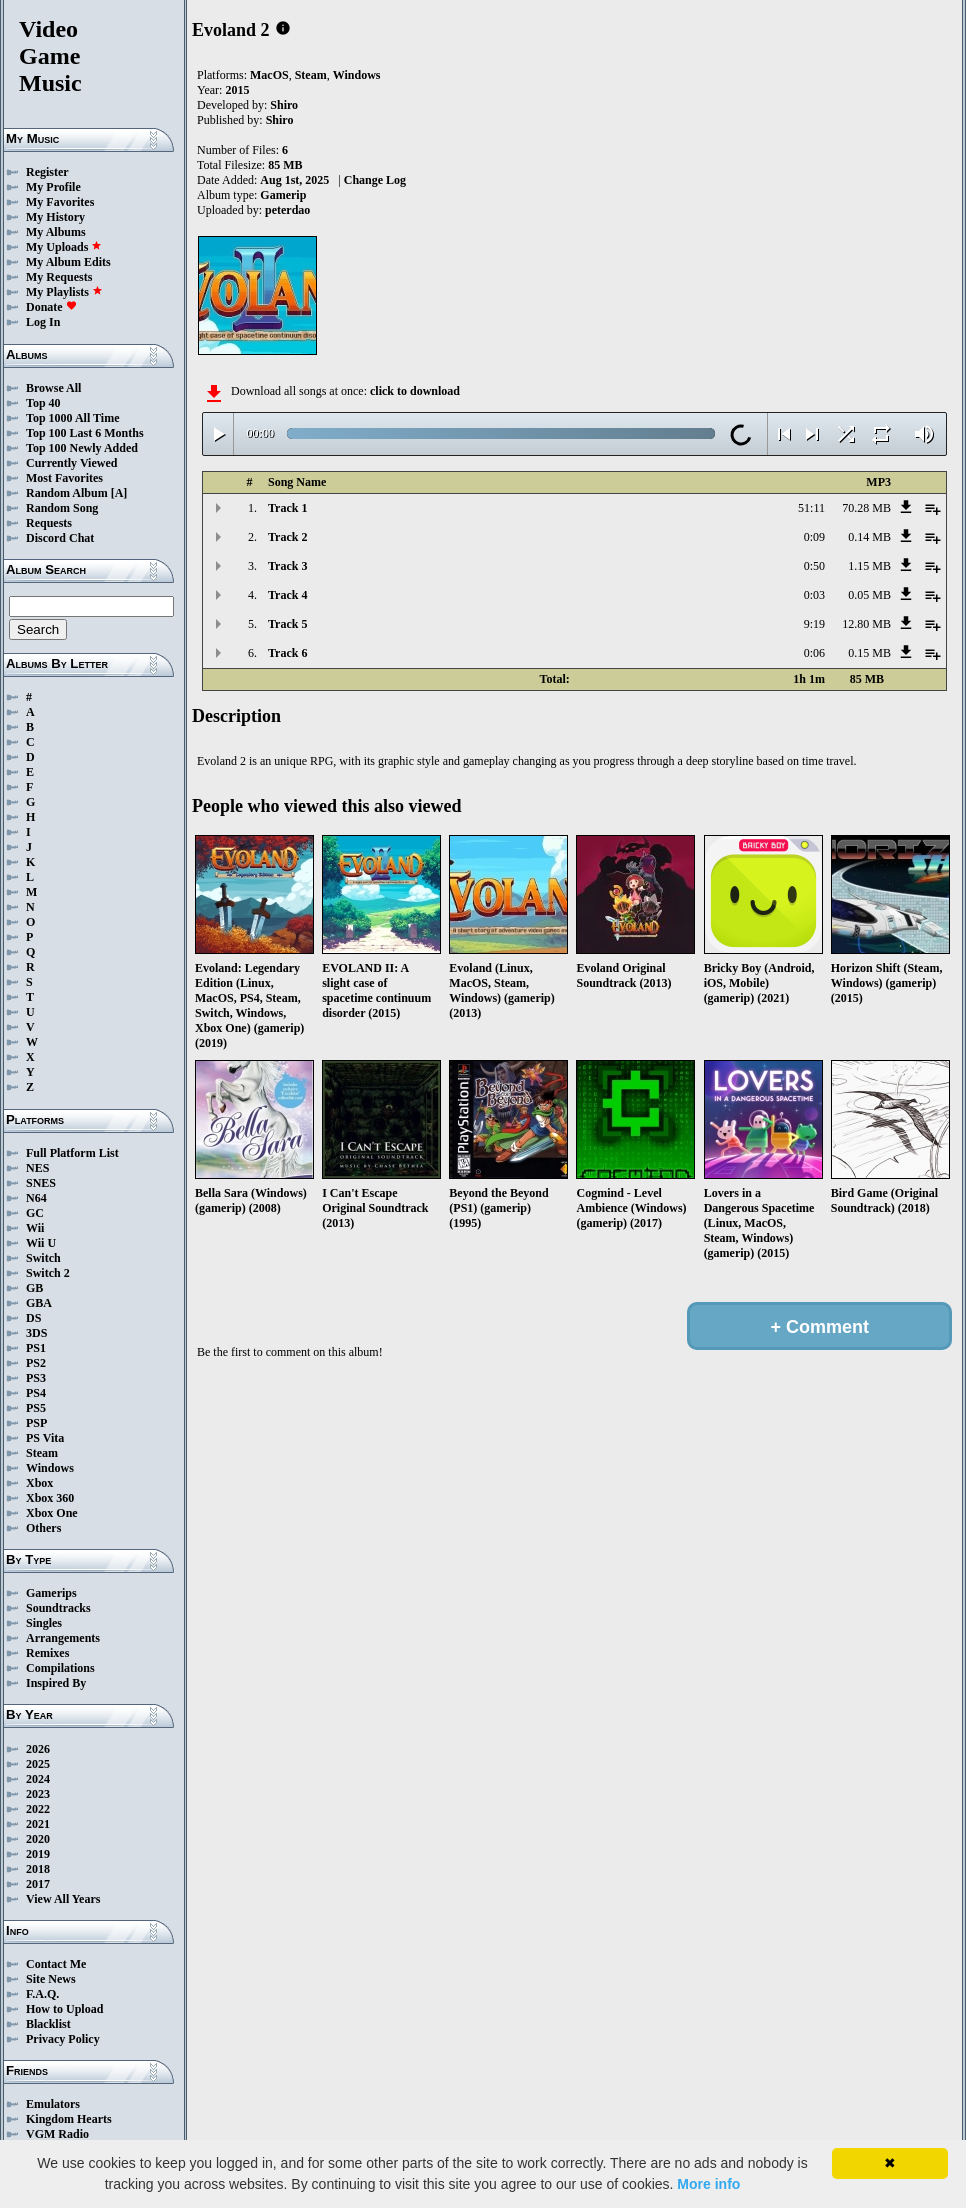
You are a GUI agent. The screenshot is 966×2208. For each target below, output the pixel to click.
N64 (36, 1198)
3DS (36, 1333)
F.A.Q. (42, 1994)
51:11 (811, 508)
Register (47, 172)
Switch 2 (48, 1273)
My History (55, 217)
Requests (49, 523)
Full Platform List (72, 1153)
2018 (38, 1869)
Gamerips (51, 1593)
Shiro (284, 105)
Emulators (53, 2104)
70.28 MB (866, 508)
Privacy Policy (63, 2039)
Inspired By (56, 1683)
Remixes (47, 1653)
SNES (41, 1183)
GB (34, 1288)
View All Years (63, 1899)
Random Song (62, 508)
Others (43, 1528)
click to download (415, 391)
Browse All (53, 388)
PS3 (36, 1378)
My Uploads (64, 247)
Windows (50, 1468)
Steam (42, 1453)
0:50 (814, 566)
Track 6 (287, 653)
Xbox (39, 1483)
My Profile (53, 187)
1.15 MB (869, 566)
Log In (43, 322)
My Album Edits (68, 262)
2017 (38, 1884)
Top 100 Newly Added (82, 448)
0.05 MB (869, 595)
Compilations (60, 1668)
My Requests (59, 277)
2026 (38, 1749)
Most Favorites (64, 478)
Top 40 (43, 403)
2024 (38, 1779)
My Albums (56, 232)
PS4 (36, 1393)
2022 (38, 1809)
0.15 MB (869, 653)
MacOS (269, 75)
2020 (38, 1839)
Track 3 (287, 566)
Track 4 (287, 595)
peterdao (287, 210)
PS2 (36, 1363)
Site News (51, 1979)
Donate (51, 307)
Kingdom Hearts (69, 2119)
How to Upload (64, 2009)
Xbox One (52, 1513)
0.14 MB (869, 537)
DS (33, 1318)
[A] (119, 493)
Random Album (67, 493)
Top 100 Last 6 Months (85, 433)
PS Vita (45, 1438)
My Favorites (60, 202)
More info (708, 2184)
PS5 (36, 1408)
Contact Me (56, 1964)
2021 (38, 1824)
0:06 (814, 653)
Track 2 (287, 537)
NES (37, 1168)
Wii (35, 1228)
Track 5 (287, 624)
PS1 (36, 1348)
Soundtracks (58, 1608)
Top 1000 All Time (72, 418)
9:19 (814, 624)
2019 (38, 1854)
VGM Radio (57, 2134)
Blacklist (48, 2024)
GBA (39, 1303)
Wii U (41, 1243)
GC (35, 1213)
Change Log (375, 180)
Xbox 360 (50, 1498)
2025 (38, 1764)
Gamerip (283, 195)
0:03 (814, 595)
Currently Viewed (71, 463)
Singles (44, 1623)
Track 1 (287, 508)
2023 (38, 1794)
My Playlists (64, 292)
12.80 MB (866, 624)
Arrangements (63, 1638)
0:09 (814, 537)
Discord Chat (60, 538)
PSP (36, 1423)
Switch (43, 1258)
